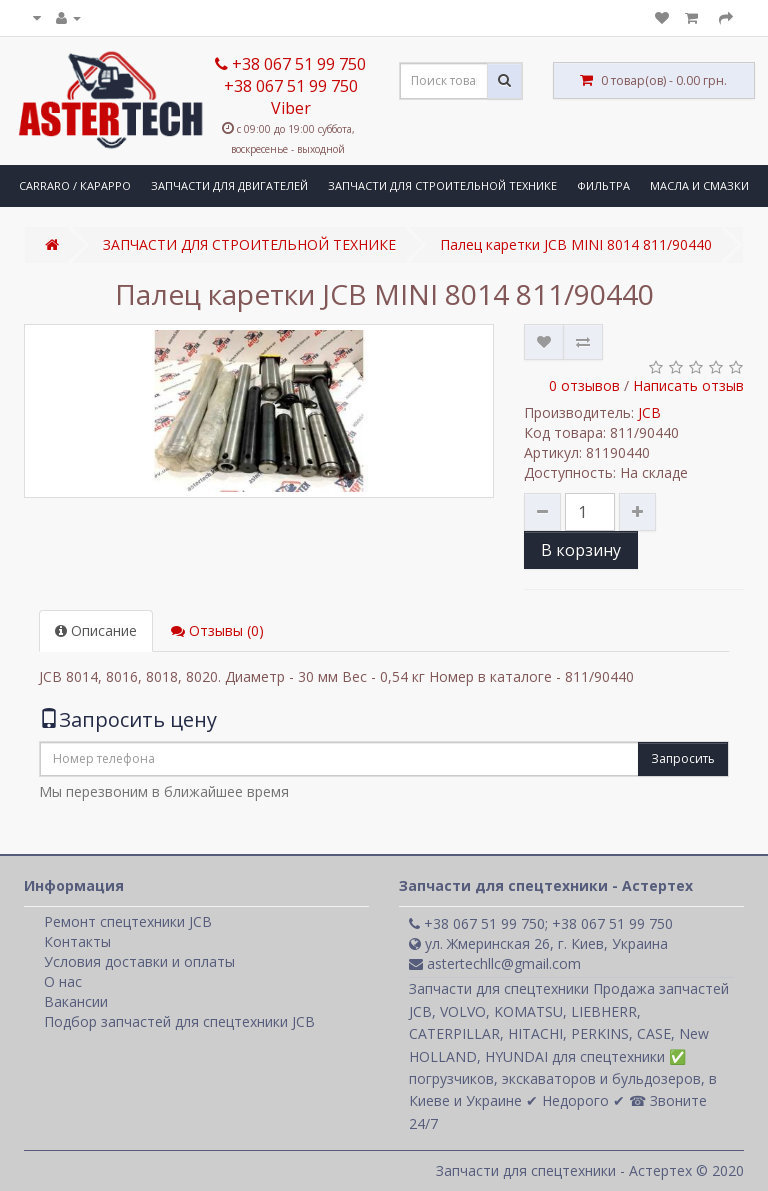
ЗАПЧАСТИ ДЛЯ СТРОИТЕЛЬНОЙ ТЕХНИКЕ (442, 185)
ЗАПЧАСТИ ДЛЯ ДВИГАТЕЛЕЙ (229, 185)
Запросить (683, 758)
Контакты (77, 941)
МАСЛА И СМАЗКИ (699, 185)
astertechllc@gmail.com (495, 963)
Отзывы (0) (217, 630)
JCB (649, 412)
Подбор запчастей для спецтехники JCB (179, 1021)
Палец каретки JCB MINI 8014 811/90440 (576, 244)
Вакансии (76, 1001)
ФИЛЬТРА (603, 185)
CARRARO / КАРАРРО (75, 185)
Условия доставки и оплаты (139, 961)
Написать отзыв (688, 385)
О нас (63, 981)
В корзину (581, 550)
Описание (96, 630)
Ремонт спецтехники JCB (128, 921)
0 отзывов (584, 385)
